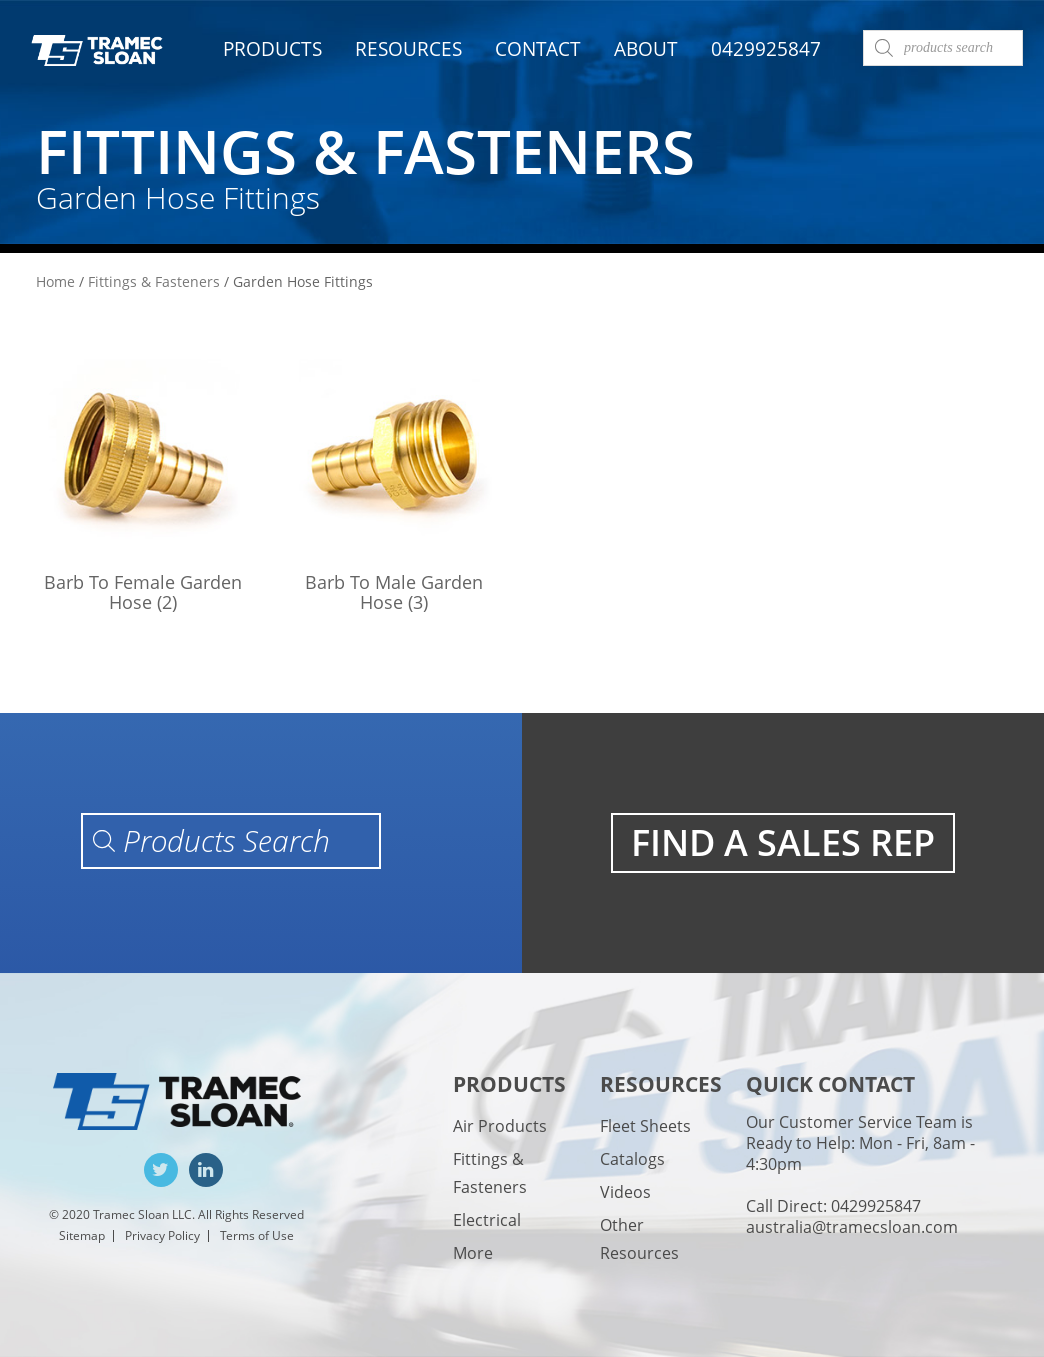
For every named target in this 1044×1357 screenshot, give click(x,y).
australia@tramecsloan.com (852, 1227)
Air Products (500, 1126)
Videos (625, 1192)
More (473, 1253)
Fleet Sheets (645, 1126)
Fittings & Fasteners (154, 281)
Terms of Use (257, 1235)
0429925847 (766, 49)
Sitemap (82, 1235)
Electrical (487, 1220)
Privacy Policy (162, 1235)
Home (55, 281)
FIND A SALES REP (783, 842)
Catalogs (632, 1159)
